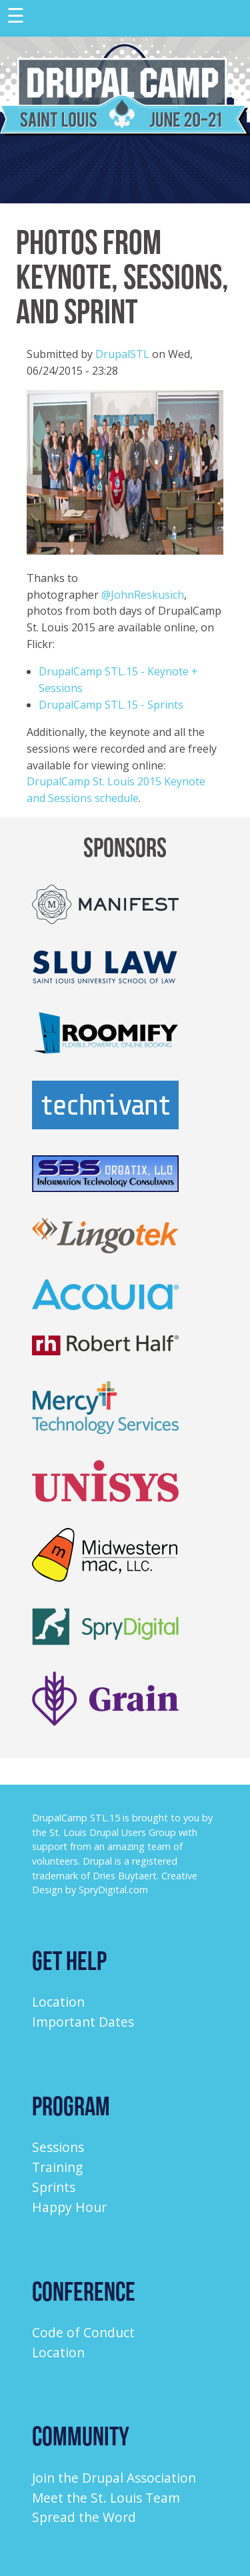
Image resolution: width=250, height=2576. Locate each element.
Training (57, 2167)
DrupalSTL (122, 354)
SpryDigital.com (113, 1889)
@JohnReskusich (142, 594)
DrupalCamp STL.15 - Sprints (111, 704)
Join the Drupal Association (114, 2478)
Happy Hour (69, 2207)
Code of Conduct (83, 2332)
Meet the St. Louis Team (106, 2498)
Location (58, 2002)
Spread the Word (84, 2517)
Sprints (53, 2187)
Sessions (58, 2147)
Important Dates (83, 2022)
